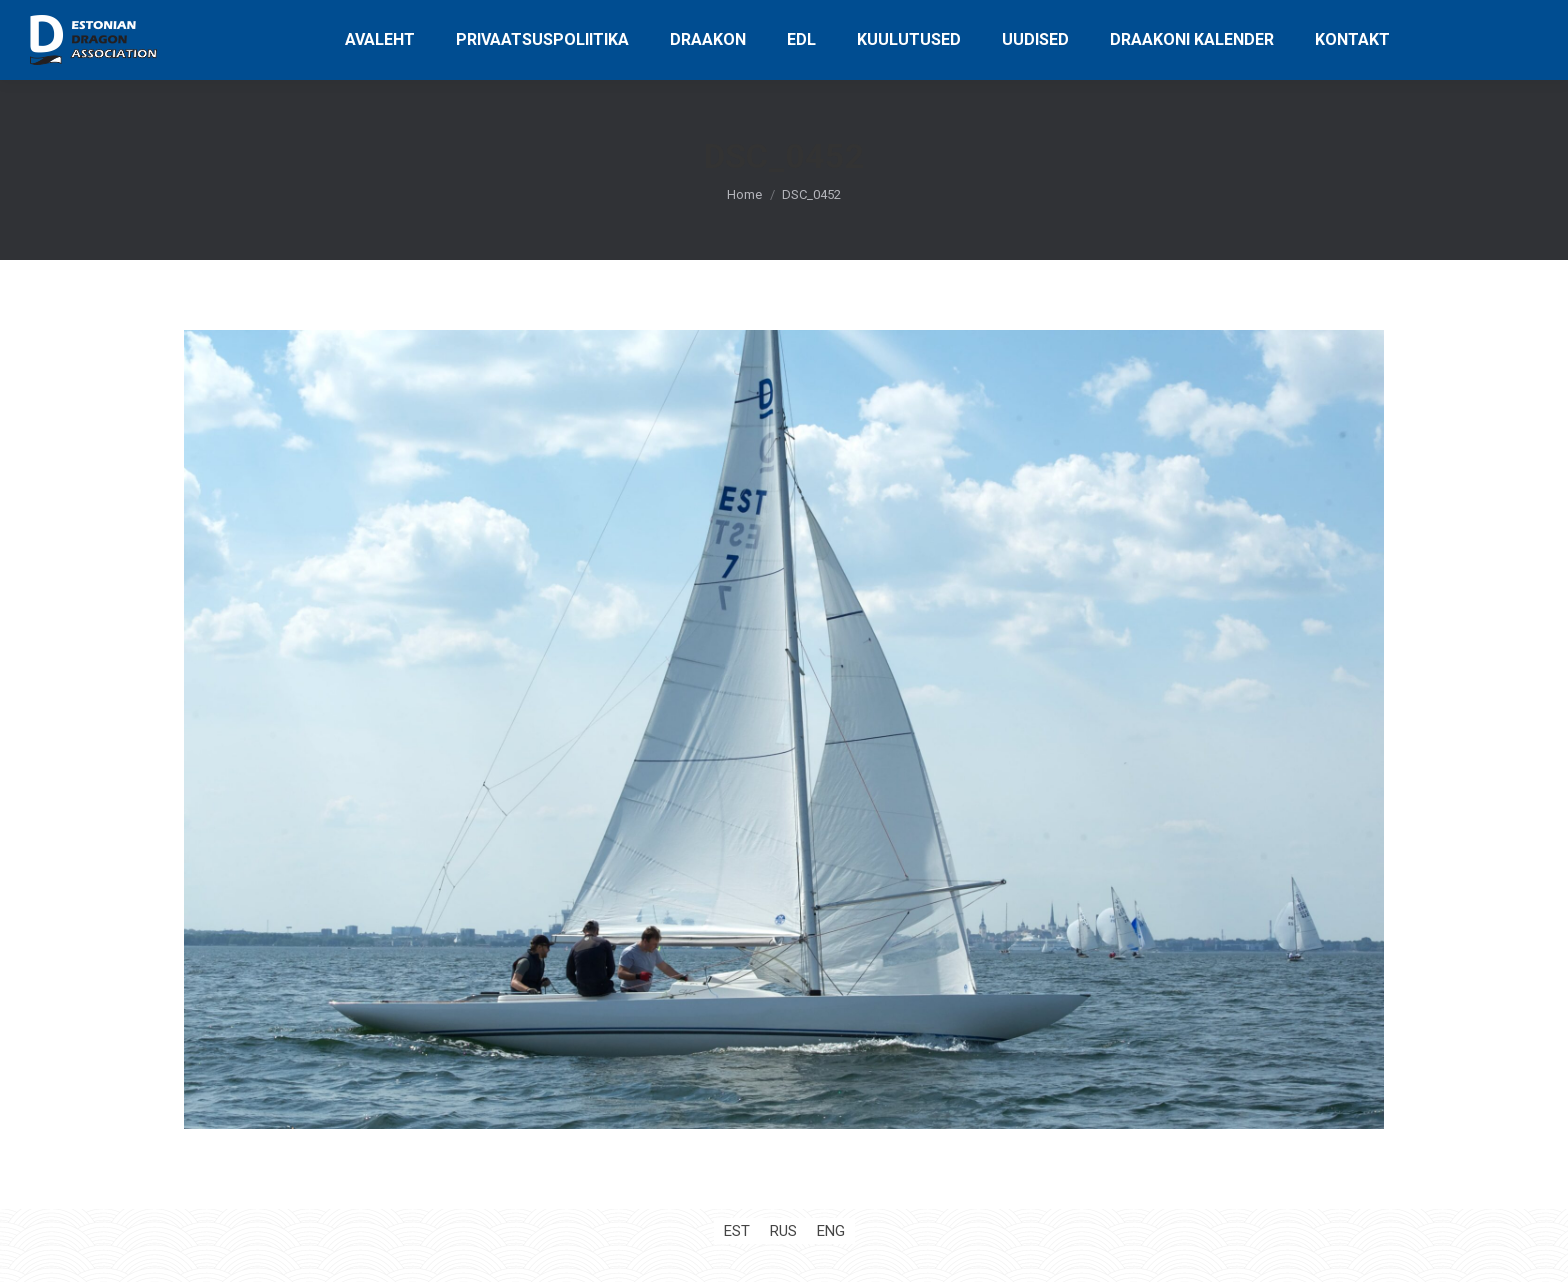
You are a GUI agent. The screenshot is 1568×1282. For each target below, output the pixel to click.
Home (744, 194)
